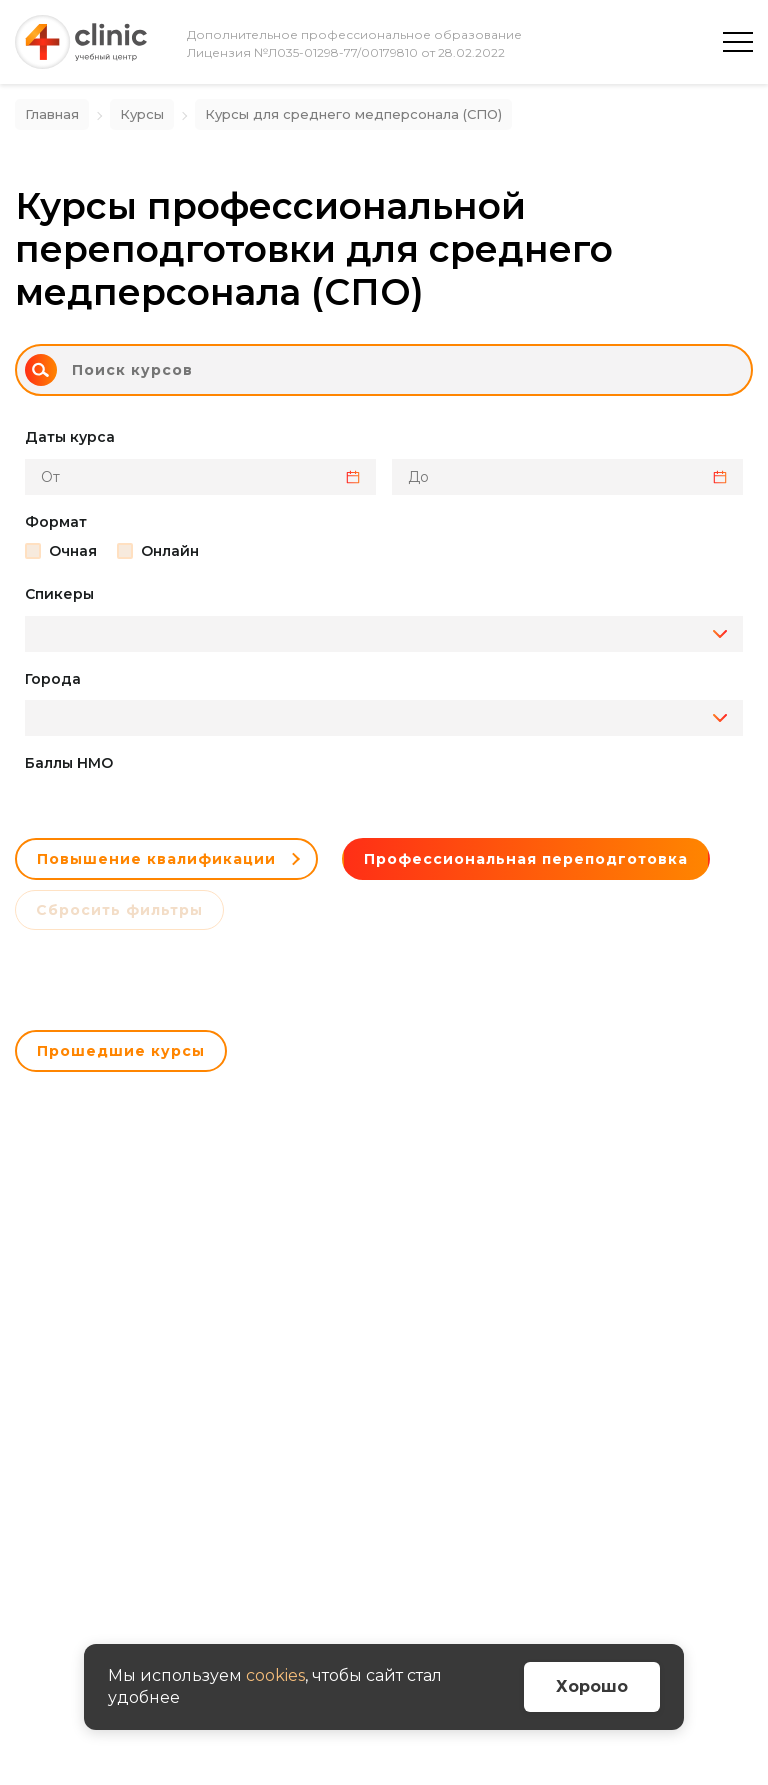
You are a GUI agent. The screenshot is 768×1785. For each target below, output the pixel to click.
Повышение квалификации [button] (156, 859)
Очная (61, 551)
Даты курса (70, 437)
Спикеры (59, 594)
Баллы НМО (69, 763)
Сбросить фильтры (119, 910)
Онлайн (158, 551)
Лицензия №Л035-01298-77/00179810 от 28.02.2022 (346, 52)
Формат (56, 522)
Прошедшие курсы (121, 1051)
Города (53, 679)
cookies (275, 1675)
